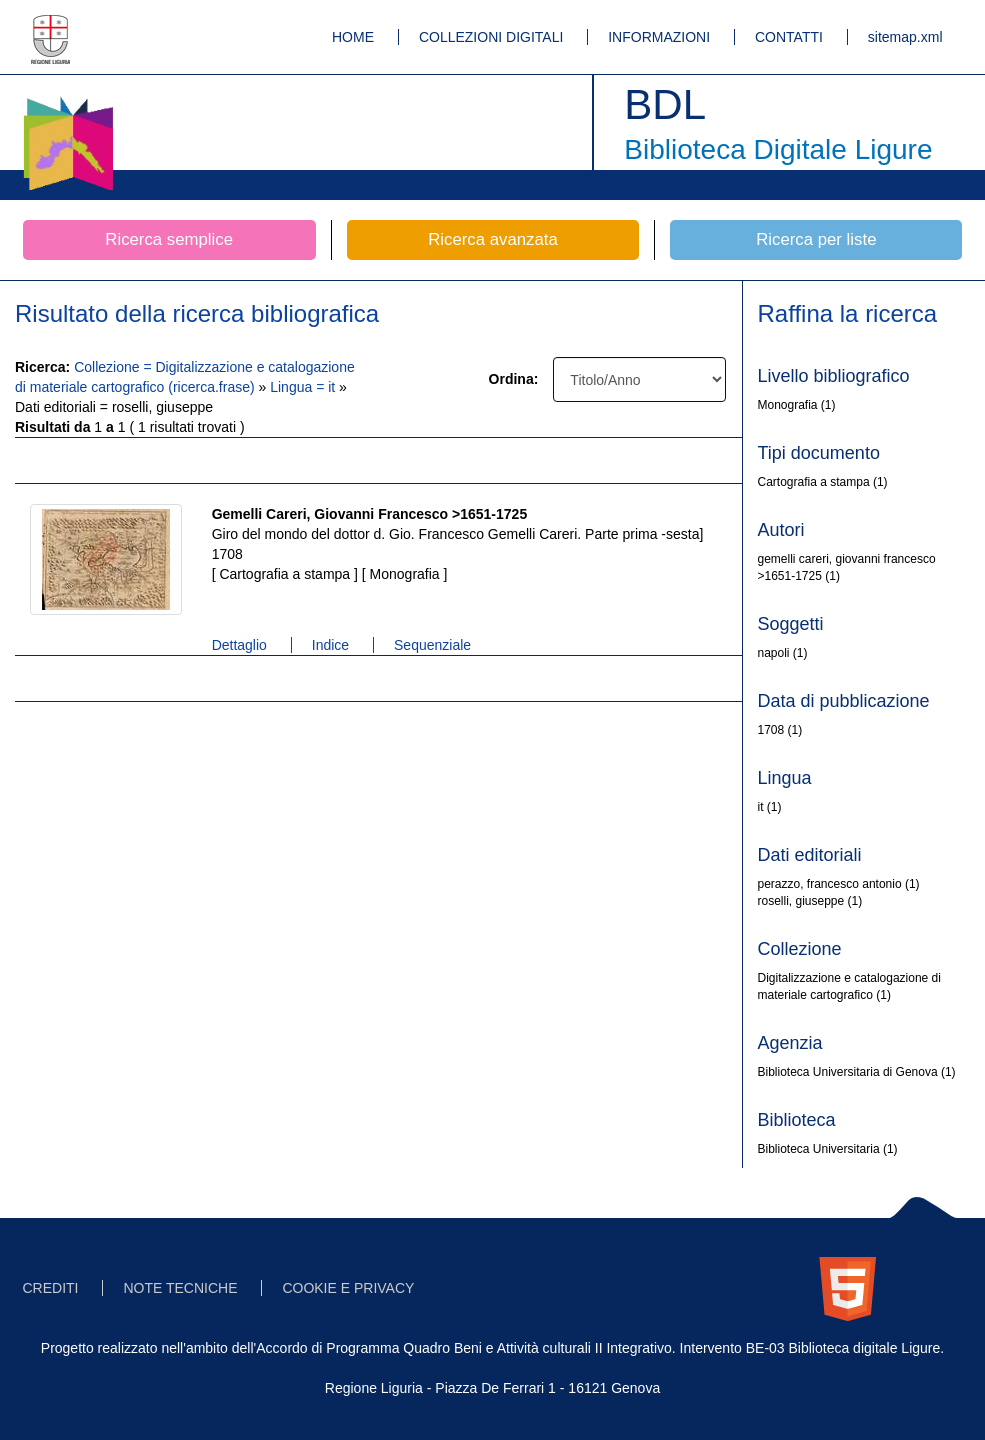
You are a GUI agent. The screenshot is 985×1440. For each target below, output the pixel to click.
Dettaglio (239, 645)
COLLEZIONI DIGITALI (491, 37)
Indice (330, 645)
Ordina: (514, 379)
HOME (353, 37)
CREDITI (51, 1288)
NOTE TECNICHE (180, 1288)
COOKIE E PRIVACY (348, 1288)
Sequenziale (432, 645)
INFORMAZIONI (659, 37)
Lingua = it (304, 387)
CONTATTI (789, 37)
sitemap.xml (905, 37)
